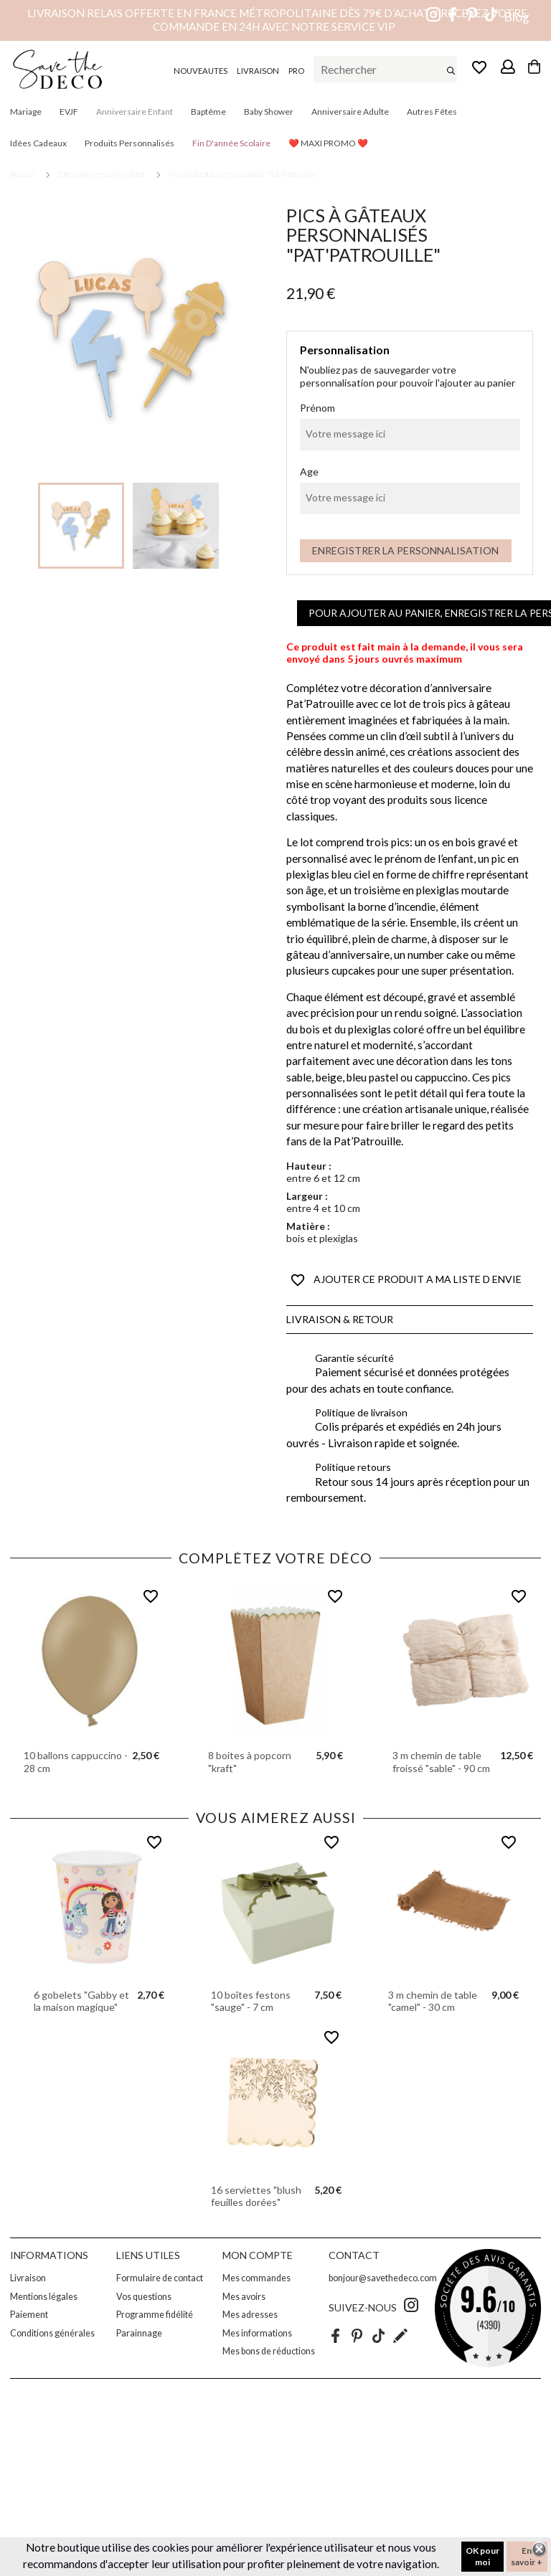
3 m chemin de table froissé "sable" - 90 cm (441, 1761)
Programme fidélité (154, 2314)
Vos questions (143, 2296)
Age (309, 471)
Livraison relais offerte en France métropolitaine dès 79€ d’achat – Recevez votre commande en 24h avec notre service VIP (277, 19)
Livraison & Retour (339, 1319)
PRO (296, 70)
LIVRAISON (258, 70)
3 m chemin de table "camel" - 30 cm (432, 2001)
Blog (516, 16)
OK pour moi (482, 2556)
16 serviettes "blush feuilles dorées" (256, 2196)
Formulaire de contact (159, 2278)
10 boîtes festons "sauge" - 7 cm (251, 2001)
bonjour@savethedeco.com (383, 2278)
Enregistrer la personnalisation (405, 550)
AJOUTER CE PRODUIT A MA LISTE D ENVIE (406, 1280)
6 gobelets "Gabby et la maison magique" (81, 2001)
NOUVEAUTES (200, 70)
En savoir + (526, 2556)
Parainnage (139, 2333)
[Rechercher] (385, 69)
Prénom (317, 408)
